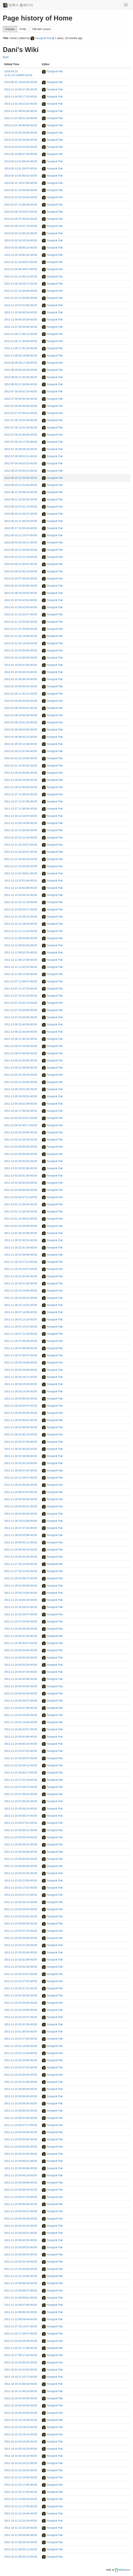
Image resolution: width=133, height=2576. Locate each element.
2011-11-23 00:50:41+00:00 (20, 2160)
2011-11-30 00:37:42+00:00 (20, 1470)
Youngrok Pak (41, 38)
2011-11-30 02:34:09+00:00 (20, 1456)
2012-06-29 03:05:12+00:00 (20, 470)
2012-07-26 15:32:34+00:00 (20, 420)
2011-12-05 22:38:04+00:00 (20, 1067)
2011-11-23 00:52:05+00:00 (20, 2146)
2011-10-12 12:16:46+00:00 (20, 2513)
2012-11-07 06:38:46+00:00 (20, 326)
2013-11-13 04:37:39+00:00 (20, 89)
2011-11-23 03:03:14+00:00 (20, 1902)
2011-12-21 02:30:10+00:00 (20, 866)
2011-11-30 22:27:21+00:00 (20, 1261)
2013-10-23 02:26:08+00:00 (20, 132)
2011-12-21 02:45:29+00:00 (20, 859)
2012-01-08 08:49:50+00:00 (20, 700)
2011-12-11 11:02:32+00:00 (20, 966)
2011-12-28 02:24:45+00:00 (20, 779)
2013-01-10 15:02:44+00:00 (20, 197)
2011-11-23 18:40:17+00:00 (20, 1772)
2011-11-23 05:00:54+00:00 (20, 1858)
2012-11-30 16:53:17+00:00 (20, 283)
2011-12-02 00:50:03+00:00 (20, 1182)
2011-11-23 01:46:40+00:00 (20, 1995)
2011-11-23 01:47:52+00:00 (20, 1981)
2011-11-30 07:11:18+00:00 (20, 1333)
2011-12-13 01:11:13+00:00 (20, 902)
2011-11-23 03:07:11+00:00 (20, 1894)
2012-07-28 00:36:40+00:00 (20, 405)
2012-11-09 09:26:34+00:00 (20, 319)
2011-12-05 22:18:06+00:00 (20, 1082)
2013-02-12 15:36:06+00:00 (20, 190)
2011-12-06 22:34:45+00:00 (20, 1031)
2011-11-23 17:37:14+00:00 (20, 1779)
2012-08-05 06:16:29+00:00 (20, 369)
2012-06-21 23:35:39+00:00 (20, 499)
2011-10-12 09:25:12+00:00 (20, 2549)
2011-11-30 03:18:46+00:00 (20, 1369)
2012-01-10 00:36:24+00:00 (20, 686)
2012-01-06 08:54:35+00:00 (20, 729)
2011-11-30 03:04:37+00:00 (20, 1405)
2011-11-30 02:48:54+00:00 (20, 1427)
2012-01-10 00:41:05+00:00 (20, 664)
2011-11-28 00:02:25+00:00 (20, 1556)
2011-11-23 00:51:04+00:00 (20, 2153)
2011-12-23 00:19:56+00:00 (20, 823)
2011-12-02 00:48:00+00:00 (20, 1189)
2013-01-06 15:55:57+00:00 (20, 211)
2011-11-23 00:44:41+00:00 (20, 2211)
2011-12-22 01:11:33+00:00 (20, 837)
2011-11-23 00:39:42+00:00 (20, 2254)
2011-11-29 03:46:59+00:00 (20, 1499)
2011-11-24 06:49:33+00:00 (20, 1628)
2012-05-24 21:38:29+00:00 (20, 521)
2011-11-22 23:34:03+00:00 (20, 2268)
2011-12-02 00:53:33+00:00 (20, 1161)
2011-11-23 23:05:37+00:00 (20, 1758)
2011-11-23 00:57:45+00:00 (20, 2117)
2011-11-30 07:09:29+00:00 (20, 1340)
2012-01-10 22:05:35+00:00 (20, 650)
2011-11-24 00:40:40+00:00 (20, 1736)
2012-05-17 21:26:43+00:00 (20, 528)
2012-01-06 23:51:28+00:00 (20, 722)
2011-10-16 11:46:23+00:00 (20, 2391)
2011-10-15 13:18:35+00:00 (20, 2419)
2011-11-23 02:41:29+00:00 (20, 1945)
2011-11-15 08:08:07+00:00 (20, 2290)
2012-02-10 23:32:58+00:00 (20, 585)
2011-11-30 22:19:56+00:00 (20, 1290)
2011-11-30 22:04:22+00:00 (20, 1297)
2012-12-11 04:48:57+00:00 (20, 262)
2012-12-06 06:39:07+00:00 (20, 269)
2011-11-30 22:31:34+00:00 (20, 1247)
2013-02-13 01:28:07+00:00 (20, 168)
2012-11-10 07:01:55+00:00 (20, 305)
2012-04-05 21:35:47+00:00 (20, 564)
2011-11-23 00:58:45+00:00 (20, 2096)
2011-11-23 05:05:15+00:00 (20, 1837)
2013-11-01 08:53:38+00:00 (20, 111)
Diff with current (41, 29)
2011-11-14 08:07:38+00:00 (20, 2304)
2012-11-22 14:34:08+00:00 (20, 290)
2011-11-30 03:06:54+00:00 (20, 1398)
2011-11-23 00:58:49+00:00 (20, 2088)
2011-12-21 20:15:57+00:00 (20, 844)
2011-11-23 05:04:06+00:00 (20, 1851)
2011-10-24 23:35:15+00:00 (20, 2362)
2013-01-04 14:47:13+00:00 (20, 225)
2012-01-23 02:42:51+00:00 (20, 600)
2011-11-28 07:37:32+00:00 (20, 1527)
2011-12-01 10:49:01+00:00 (20, 1218)
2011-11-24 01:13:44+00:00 (20, 1722)
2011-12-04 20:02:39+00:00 (20, 1103)
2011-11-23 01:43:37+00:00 (20, 2017)
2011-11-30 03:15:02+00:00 (20, 1384)
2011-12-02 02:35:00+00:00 (20, 1132)
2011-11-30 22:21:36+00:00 (20, 1283)
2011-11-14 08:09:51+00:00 (20, 2297)
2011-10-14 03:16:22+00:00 (20, 2455)
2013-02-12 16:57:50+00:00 (20, 182)
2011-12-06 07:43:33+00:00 (20, 1045)
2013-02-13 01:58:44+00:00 (20, 161)
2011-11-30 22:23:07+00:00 (20, 1268)
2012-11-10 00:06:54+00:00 (20, 312)
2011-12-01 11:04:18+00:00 (20, 1211)
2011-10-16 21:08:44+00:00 (20, 2383)
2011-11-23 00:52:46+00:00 (20, 2139)
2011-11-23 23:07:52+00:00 (20, 1750)
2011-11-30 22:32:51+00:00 (20, 1240)
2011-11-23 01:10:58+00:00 (20, 2060)
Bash (6, 57)
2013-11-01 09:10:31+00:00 (20, 103)
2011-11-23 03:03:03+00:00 (20, 1909)
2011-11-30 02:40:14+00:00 (20, 1434)
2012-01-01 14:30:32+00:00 (20, 765)
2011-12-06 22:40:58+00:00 (20, 1024)
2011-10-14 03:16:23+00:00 (20, 2448)
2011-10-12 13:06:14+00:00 (20, 2498)
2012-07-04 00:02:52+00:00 (20, 463)
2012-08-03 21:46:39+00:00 (20, 377)
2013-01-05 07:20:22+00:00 (20, 218)
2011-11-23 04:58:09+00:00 (20, 1866)
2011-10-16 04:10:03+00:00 (20, 2412)
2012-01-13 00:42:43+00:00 (20, 607)
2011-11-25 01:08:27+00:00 (20, 1578)
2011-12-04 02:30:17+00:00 (20, 1125)
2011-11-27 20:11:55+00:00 (20, 1571)
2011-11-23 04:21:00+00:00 (20, 1873)
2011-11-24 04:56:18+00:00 (20, 1657)
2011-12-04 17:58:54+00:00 (20, 1110)
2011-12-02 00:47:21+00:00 (20, 1197)
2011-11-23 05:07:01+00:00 (20, 1822)
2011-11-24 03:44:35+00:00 (20, 1715)
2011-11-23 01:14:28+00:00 (20, 2045)
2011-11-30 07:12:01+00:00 (20, 1326)
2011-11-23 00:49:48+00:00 (20, 2168)
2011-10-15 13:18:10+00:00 (20, 2434)
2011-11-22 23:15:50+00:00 (20, 2276)
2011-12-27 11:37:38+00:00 (20, 801)
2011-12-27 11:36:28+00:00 (20, 808)
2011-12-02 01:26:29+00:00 (20, 1139)
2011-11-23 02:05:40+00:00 (20, 1952)
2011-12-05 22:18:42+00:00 (20, 1074)
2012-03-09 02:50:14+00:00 (20, 571)
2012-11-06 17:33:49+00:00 (20, 341)
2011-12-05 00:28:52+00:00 (20, 1096)
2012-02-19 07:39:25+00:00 (20, 578)
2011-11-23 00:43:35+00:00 (20, 2240)
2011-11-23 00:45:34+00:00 (20, 2204)
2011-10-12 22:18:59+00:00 (20, 2477)
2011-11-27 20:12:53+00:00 (20, 1564)
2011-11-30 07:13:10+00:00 (20, 1319)
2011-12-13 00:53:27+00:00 (20, 909)
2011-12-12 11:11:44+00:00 (20, 931)
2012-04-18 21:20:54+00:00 (20, 549)
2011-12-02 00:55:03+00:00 (20, 1153)
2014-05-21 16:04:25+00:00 (20, 82)
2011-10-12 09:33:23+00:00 (20, 2542)
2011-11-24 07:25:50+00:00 (20, 1621)
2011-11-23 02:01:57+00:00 (20, 1974)
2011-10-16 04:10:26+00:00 (20, 2405)
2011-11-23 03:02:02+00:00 (20, 1916)
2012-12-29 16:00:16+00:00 (20, 254)
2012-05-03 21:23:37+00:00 (20, 535)
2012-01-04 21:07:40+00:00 (20, 751)
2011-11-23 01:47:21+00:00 (20, 1988)
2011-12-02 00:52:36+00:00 (20, 1168)
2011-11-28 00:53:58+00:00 (20, 1535)
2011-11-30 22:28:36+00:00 (20, 1254)
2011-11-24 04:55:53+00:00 (20, 1664)
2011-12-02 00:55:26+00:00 (20, 1146)
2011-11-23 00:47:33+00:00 (20, 2196)
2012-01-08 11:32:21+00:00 (20, 693)
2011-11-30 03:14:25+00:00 (20, 1391)
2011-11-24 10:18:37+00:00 (20, 1614)
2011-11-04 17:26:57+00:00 (20, 2333)
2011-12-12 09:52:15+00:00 (20, 952)
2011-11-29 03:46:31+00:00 (20, 1506)
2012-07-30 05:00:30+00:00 (20, 398)
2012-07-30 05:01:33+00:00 (20, 391)
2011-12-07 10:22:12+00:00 (20, 1002)
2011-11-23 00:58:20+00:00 (20, 2110)
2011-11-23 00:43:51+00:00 (20, 2232)
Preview (10, 29)
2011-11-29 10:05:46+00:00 (20, 1484)
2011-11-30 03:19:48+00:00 (20, 1362)
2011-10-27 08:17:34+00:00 (20, 2355)
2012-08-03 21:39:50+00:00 (20, 384)
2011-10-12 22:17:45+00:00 (20, 2484)
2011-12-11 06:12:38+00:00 (20, 974)
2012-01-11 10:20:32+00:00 (20, 621)
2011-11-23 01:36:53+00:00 (20, 2031)
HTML (23, 29)
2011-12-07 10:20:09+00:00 (20, 1010)
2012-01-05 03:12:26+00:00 (20, 743)
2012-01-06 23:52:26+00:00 (20, 715)
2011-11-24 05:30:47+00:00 (20, 1643)
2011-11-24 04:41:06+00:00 (20, 1693)
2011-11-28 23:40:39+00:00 (20, 1513)
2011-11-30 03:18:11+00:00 (20, 1376)
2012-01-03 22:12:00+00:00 (20, 758)
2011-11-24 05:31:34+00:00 (20, 1635)
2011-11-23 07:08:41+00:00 (20, 1794)
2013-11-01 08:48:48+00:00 (20, 125)
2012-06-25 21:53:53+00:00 (20, 477)
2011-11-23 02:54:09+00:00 (20, 1937)
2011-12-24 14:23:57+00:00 (20, 815)
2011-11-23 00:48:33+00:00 (20, 2189)
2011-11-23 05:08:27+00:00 (20, 1815)
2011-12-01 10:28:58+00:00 (20, 1225)
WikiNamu (122, 2569)
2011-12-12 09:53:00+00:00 (20, 938)
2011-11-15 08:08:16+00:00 (20, 2283)
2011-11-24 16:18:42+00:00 (20, 1607)
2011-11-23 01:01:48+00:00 (20, 2081)
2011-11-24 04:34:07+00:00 (20, 1700)
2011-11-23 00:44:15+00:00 (20, 2225)
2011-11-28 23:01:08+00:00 (20, 1520)
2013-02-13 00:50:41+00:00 (20, 175)
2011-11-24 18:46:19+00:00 (20, 1599)
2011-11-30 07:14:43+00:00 (20, 1305)
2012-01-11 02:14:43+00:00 (20, 643)
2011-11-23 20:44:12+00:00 (20, 1765)
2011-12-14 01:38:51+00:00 (20, 873)
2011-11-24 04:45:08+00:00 (20, 1678)
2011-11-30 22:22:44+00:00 (20, 1276)
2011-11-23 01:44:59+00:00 (20, 2009)
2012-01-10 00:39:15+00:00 (20, 672)
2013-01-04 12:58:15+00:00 (20, 233)
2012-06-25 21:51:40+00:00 (20, 484)
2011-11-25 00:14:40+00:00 (20, 1592)
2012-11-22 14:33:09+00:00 (20, 297)
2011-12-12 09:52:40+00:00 (20, 945)
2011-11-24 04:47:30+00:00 (20, 1671)
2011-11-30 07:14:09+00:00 (20, 1312)
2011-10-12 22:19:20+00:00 (20, 2470)
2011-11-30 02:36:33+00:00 (20, 1448)
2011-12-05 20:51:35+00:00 (20, 1089)
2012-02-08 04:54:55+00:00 (20, 592)
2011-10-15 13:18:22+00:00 (20, 2427)
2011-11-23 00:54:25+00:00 (20, 2132)
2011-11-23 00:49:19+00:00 (20, 2175)
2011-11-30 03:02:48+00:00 (20, 1412)
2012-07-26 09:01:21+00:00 (20, 456)
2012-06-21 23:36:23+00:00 (20, 492)
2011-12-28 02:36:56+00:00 (20, 772)
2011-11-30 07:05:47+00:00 (20, 1355)
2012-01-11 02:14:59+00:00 (20, 635)
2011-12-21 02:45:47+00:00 (20, 851)
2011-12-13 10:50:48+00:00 (20, 887)
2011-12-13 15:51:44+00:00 (20, 880)
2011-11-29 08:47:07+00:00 (20, 1492)
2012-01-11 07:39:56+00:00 (20, 628)
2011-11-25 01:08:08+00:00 (20, 1585)
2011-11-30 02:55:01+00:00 (20, 1420)
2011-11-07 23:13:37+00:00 (20, 2326)
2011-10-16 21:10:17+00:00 (20, 2376)
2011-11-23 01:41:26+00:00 (20, 2024)
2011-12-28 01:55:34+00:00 (20, 787)
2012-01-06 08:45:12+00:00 (20, 736)
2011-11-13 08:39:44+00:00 (20, 2319)
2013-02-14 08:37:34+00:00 (20, 154)
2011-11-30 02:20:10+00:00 (20, 1463)
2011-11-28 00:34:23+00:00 (20, 1549)
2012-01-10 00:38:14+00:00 (20, 679)
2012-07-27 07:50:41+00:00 (20, 413)
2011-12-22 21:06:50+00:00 (20, 830)
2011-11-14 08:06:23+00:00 (20, 2312)
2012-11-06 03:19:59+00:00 (20, 355)
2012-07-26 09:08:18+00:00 (20, 449)
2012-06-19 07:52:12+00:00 (20, 506)
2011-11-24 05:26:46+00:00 (20, 1650)
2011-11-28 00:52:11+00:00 (20, 1542)
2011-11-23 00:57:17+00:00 (20, 2125)
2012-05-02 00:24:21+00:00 (20, 542)
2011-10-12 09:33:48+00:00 (20, 2535)
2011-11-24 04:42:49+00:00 (20, 1686)
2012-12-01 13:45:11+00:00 (20, 276)
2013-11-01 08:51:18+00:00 (20, 118)
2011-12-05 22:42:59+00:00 (20, 1060)
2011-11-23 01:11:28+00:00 (20, 2053)
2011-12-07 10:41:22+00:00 (20, 995)
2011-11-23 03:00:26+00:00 (20, 1923)
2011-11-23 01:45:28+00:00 (20, 2002)
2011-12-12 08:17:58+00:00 (20, 959)
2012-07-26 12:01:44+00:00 (20, 427)
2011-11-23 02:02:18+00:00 (20, 1966)
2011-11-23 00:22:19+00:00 (20, 2261)
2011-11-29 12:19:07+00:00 (20, 1477)
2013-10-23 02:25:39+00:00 (20, 139)
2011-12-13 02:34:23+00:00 (20, 894)
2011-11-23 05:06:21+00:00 (20, 1830)
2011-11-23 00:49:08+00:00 (20, 2182)
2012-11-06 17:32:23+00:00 (20, 348)
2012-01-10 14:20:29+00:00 (20, 657)
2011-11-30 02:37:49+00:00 (20, 1441)
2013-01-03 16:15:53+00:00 (20, 240)
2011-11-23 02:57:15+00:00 (20, 1930)
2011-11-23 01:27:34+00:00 (20, 2038)
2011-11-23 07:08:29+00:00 (20, 1801)
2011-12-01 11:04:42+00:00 (20, 1204)
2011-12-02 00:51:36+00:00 (20, 1175)
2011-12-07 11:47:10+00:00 (20, 988)
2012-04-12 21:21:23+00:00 (20, 556)
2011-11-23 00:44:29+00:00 (20, 2218)
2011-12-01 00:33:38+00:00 (20, 1233)
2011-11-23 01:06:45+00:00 (20, 2074)
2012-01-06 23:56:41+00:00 (20, 707)
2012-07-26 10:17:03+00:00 (20, 441)
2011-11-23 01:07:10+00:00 (20, 2067)
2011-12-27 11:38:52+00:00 (20, 794)
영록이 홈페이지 (18, 5)
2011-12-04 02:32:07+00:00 (20, 1117)
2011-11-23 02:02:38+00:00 (20, 1959)
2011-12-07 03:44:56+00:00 (20, 1017)
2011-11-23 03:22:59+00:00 (20, 1880)
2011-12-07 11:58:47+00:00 (20, 981)
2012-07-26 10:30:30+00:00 (20, 434)
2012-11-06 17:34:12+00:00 (20, 333)
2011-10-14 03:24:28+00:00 (20, 2441)
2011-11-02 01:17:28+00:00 (20, 2347)
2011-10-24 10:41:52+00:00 (20, 2369)
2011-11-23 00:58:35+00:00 (20, 2103)
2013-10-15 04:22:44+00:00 (20, 146)
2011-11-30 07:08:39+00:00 (20, 1348)
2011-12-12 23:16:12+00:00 (20, 916)
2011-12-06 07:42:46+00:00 (20, 1053)
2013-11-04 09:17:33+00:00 (20, 96)
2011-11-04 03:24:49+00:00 (20, 2340)
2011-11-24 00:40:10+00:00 (20, 1743)
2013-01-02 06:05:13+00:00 (20, 247)
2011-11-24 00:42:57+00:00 (20, 1729)
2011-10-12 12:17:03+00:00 (20, 2506)
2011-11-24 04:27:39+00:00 (20, 1707)
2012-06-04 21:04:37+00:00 (20, 513)
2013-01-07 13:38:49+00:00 (20, 204)
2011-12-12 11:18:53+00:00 (20, 923)
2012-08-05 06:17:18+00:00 (20, 362)
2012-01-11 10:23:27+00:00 (20, 614)
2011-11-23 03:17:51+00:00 (20, 1887)
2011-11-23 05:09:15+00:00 (20, 1808)
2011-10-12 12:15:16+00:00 (20, 2520)
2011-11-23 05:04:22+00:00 (20, 1844)
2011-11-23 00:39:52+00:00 (20, 2247)
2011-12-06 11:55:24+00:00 (20, 1038)
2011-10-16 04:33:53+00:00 (20, 2398)
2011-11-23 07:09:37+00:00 (20, 1786)
